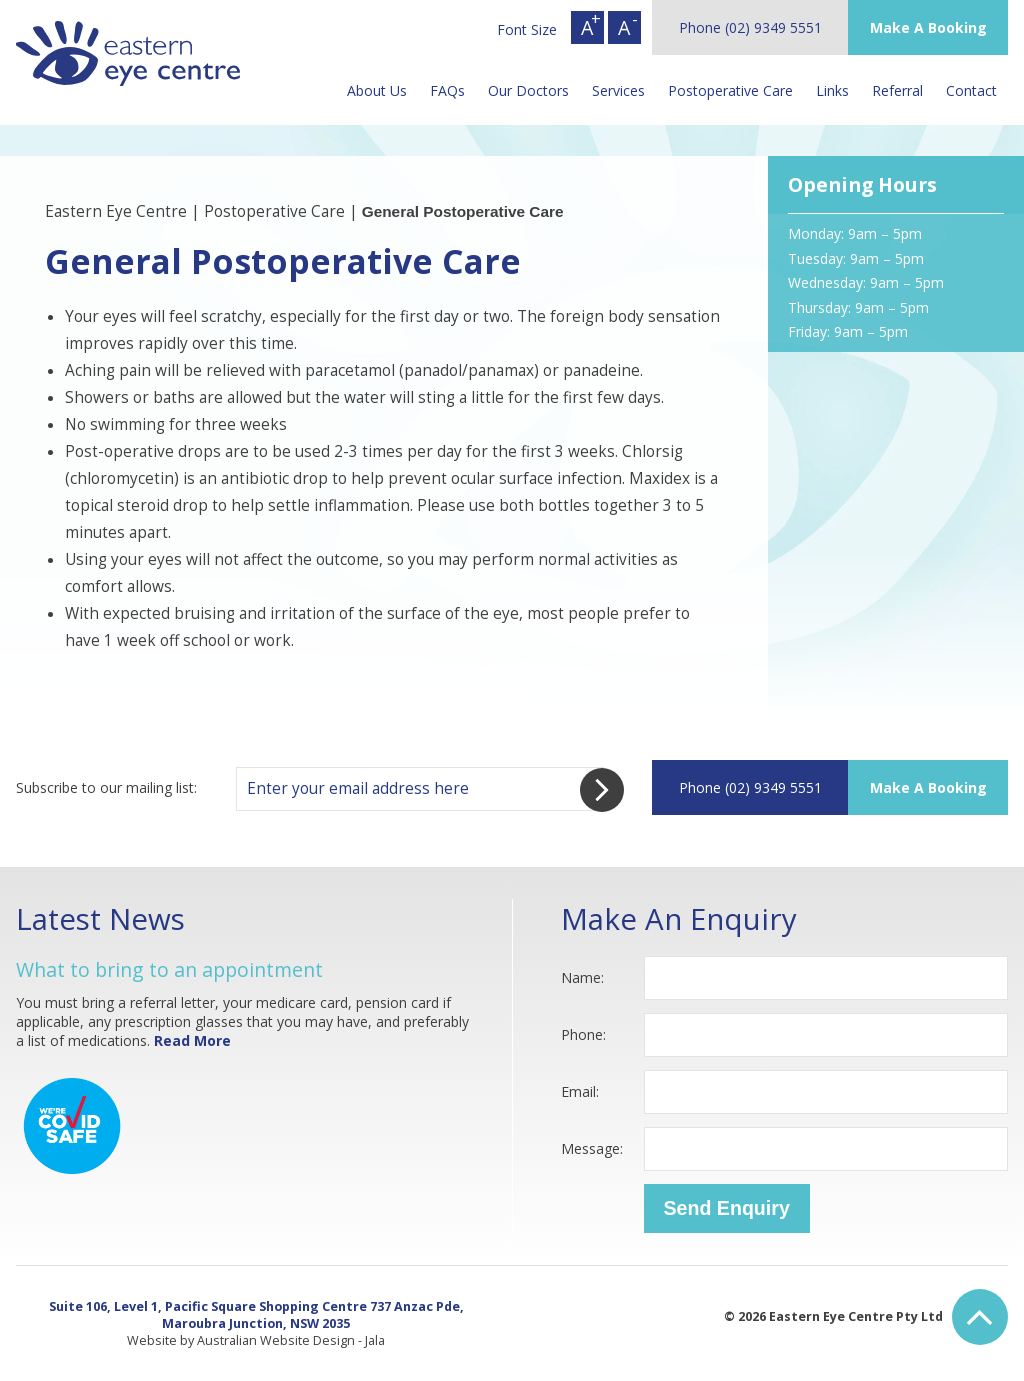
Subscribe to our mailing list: (106, 787)
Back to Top (980, 1317)
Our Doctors (528, 90)
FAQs (447, 90)
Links (832, 90)
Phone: (583, 1034)
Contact (971, 90)
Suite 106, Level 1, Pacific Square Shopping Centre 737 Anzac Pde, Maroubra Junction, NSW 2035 (256, 1315)
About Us (377, 90)
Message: (592, 1148)
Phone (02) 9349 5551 (750, 27)
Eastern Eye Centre (116, 211)
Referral (897, 90)
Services (618, 90)
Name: (582, 977)
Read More (192, 1040)
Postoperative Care (730, 90)
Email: (580, 1091)
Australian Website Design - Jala (291, 1340)
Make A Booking (928, 27)
